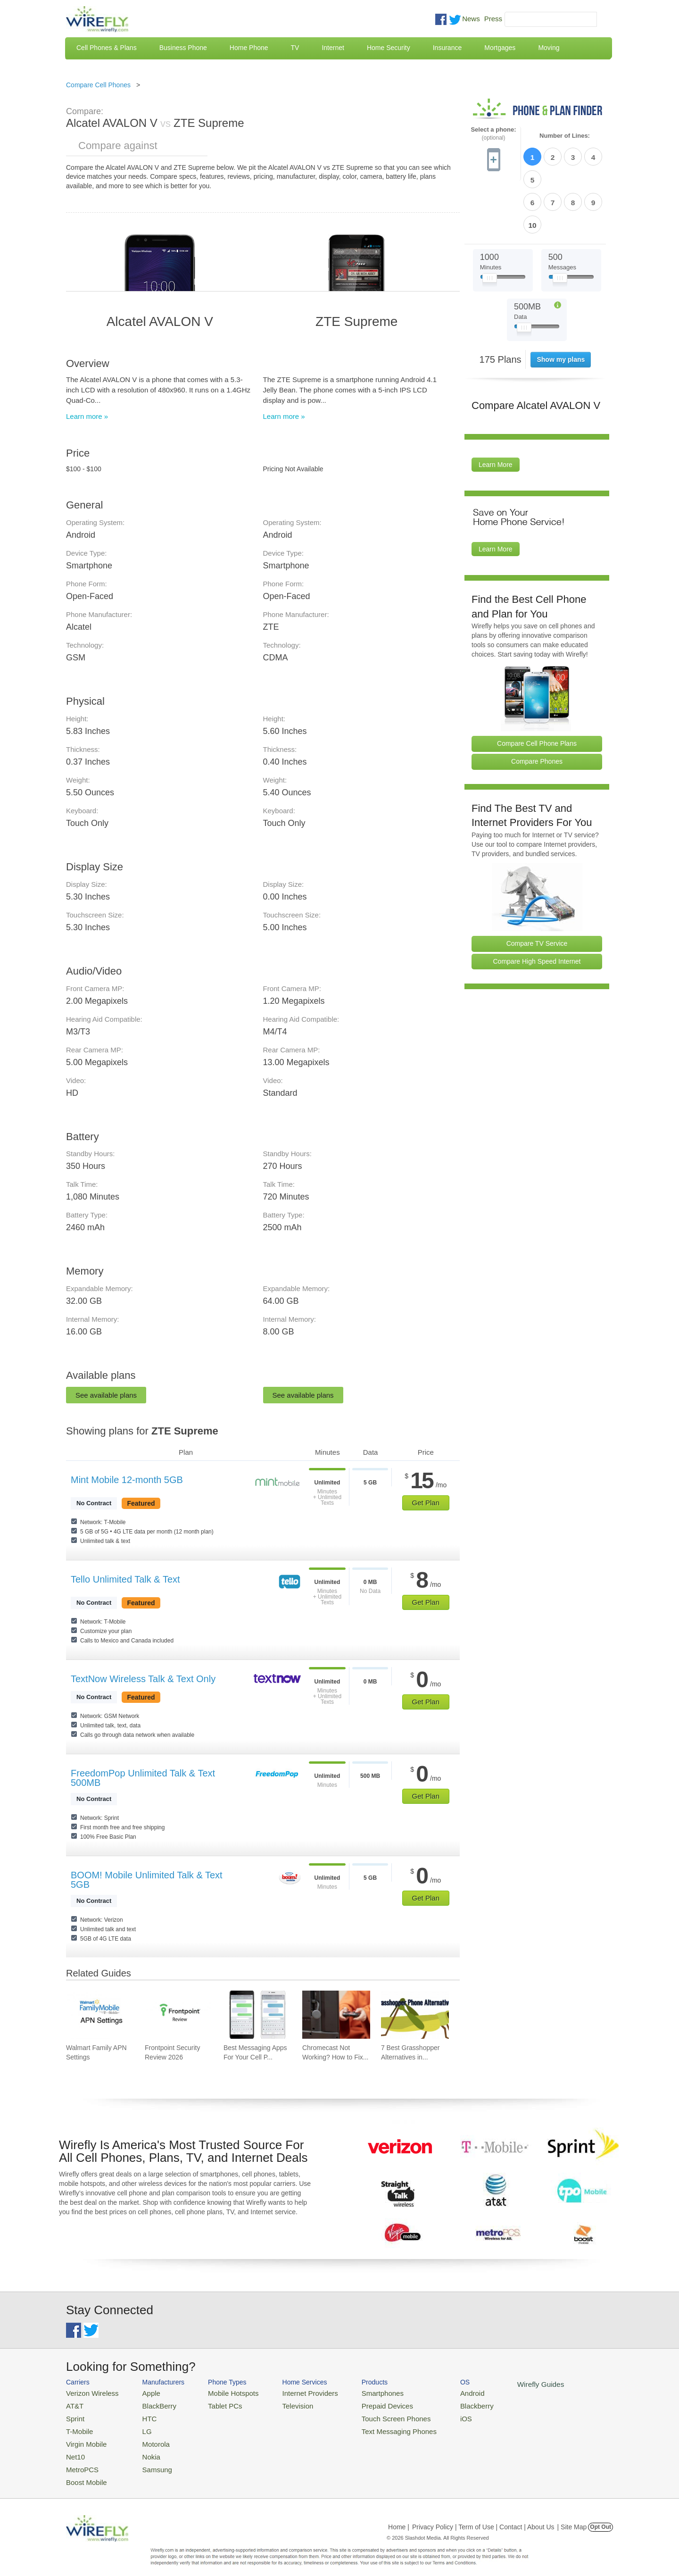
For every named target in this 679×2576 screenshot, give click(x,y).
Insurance (447, 47)
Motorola (147, 2438)
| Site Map (572, 2516)
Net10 (74, 2449)
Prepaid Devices (362, 2404)
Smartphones (358, 2392)
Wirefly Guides (503, 2383)
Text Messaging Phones (373, 2426)
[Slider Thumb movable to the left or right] (489, 225)
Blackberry (443, 2404)
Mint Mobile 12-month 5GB (127, 1479)
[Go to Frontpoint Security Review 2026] (179, 2015)
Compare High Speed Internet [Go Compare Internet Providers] (537, 906)
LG (139, 2426)
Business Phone (183, 47)
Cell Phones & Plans (106, 47)
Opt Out (600, 2516)
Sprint (74, 2415)
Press (493, 19)
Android (439, 2392)
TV (295, 47)
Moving (548, 47)
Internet (333, 47)
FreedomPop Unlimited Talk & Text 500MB (143, 1777)
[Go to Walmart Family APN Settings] (100, 2015)
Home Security (388, 47)
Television (282, 2404)
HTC (141, 2415)
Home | (398, 2516)
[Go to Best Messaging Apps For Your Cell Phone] (257, 2015)
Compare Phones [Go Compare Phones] (537, 706)
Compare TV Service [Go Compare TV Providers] (537, 888)
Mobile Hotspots (223, 2392)
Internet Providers (293, 2392)
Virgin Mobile (83, 2438)
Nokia (143, 2449)
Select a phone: (493, 133)
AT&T (73, 2404)
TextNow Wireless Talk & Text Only (143, 1679)
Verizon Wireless (89, 2392)
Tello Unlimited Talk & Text (125, 1579)
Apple (143, 2392)
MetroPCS (80, 2460)
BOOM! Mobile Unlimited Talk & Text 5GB (147, 1879)
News (471, 19)
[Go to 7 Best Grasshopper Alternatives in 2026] (415, 2015)
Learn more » (87, 416)
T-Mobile (78, 2426)
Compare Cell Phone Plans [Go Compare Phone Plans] (537, 688)
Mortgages (499, 47)
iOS (434, 2415)
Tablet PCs (216, 2404)
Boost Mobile (83, 2472)
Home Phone (249, 47)
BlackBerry (150, 2404)
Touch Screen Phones (370, 2415)
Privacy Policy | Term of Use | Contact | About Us (483, 2516)
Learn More (496, 410)
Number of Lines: (564, 136)
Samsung (148, 2460)
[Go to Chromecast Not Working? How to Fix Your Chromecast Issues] (336, 2015)
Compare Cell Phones (98, 85)
